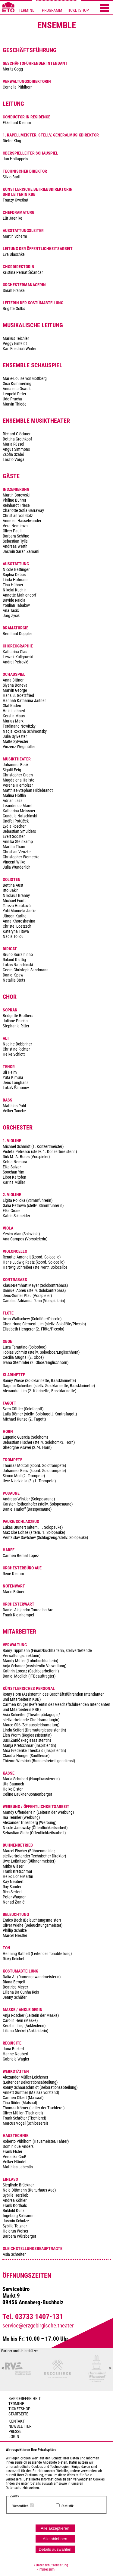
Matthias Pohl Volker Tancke (14, 1108)
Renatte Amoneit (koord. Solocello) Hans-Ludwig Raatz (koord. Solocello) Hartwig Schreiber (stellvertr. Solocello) (35, 1262)
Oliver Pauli (12, 531)
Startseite (18, 2414)
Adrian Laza (13, 800)
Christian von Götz (18, 515)
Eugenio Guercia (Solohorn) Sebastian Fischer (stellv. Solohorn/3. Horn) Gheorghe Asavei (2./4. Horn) (39, 1442)
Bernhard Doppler (17, 633)
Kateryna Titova (16, 931)
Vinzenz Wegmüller (19, 746)
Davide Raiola (14, 600)
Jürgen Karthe (15, 916)
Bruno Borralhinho (18, 954)
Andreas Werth (15, 546)
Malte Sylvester (15, 741)
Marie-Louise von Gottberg (25, 378)
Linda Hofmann (16, 579)
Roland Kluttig (14, 959)
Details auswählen (55, 2549)
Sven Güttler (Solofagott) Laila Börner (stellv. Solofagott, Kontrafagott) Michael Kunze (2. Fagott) (40, 1414)
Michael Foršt (14, 900)
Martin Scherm (15, 236)
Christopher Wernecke (21, 857)
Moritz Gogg (13, 69)
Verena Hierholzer (18, 785)
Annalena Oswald (17, 388)
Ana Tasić (11, 610)
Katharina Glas (15, 651)
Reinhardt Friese (16, 505)
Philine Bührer (14, 500)
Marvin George (15, 690)
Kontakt (16, 2421)
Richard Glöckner (16, 434)
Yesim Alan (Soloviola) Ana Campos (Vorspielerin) (25, 1236)
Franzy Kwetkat (15, 200)
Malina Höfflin (14, 795)
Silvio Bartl (11, 177)
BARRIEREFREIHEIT (24, 2398)
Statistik (67, 2506)
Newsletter (19, 2426)
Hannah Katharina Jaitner (24, 700)
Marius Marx (13, 721)
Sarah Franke (14, 290)
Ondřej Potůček (16, 821)
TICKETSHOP (78, 10)
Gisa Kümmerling (17, 383)
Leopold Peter (14, 393)
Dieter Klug (12, 140)
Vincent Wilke (14, 862)
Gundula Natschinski (20, 816)
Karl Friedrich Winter (19, 348)
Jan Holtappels (15, 158)
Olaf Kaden (12, 705)
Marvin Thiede (15, 404)
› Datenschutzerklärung (51, 2565)
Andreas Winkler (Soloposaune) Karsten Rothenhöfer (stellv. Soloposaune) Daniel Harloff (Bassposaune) (38, 1504)
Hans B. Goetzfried (18, 695)
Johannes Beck (15, 764)
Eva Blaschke (14, 254)
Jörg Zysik (11, 615)
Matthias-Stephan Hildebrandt (28, 790)
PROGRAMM (52, 10)
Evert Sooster (14, 836)
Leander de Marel (17, 805)
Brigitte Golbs (14, 308)
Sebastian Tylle (15, 541)
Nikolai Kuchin (15, 590)
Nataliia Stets (14, 980)
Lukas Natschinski (18, 964)
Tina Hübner (13, 585)
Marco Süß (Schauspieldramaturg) (31, 1725)
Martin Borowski (16, 495)
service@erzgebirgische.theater (38, 2325)
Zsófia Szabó (13, 454)
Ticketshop (19, 2408)
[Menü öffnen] (105, 8)
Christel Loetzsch (17, 926)
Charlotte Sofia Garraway (23, 510)
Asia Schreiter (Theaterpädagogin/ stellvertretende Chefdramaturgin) (31, 1717)
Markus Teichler (16, 338)
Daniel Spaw (13, 975)
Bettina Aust (13, 885)
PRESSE (14, 2431)
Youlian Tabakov (16, 605)
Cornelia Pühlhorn (18, 87)
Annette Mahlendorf (19, 595)
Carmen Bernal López (21, 1555)
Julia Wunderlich (16, 867)
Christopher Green (18, 775)
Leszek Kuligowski (18, 657)
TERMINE (26, 10)
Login (13, 2436)
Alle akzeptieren (55, 2528)
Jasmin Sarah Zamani (21, 551)
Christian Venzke (17, 851)
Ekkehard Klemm (17, 122)
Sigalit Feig (12, 769)
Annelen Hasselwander (22, 520)
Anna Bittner (13, 680)
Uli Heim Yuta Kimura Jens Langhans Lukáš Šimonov (16, 1080)
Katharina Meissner (19, 810)
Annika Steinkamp (18, 841)
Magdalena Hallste (18, 780)
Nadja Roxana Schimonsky (25, 731)
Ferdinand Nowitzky (19, 726)
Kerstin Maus (14, 716)
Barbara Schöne (16, 536)
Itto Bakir (10, 890)
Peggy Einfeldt (15, 343)
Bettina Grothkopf (17, 439)
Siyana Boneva (15, 685)
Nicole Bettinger (16, 569)
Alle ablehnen (55, 2539)
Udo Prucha (12, 399)
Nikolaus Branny (16, 895)
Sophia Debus (14, 574)
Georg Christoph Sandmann (26, 970)
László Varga (13, 459)
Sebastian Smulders (19, 831)
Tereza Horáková (17, 905)
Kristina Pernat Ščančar (23, 272)
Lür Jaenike (12, 218)
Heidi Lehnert (14, 710)
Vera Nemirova (15, 525)
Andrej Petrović (15, 662)
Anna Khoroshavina (19, 921)
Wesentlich (20, 2506)
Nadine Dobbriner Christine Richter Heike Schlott (17, 1049)
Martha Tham (14, 846)
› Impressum (44, 2569)
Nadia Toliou (13, 936)
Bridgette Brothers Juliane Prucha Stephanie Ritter (18, 1021)
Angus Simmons (16, 449)
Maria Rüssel (13, 444)
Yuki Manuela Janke (19, 911)
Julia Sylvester (15, 736)
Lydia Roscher (14, 826)
